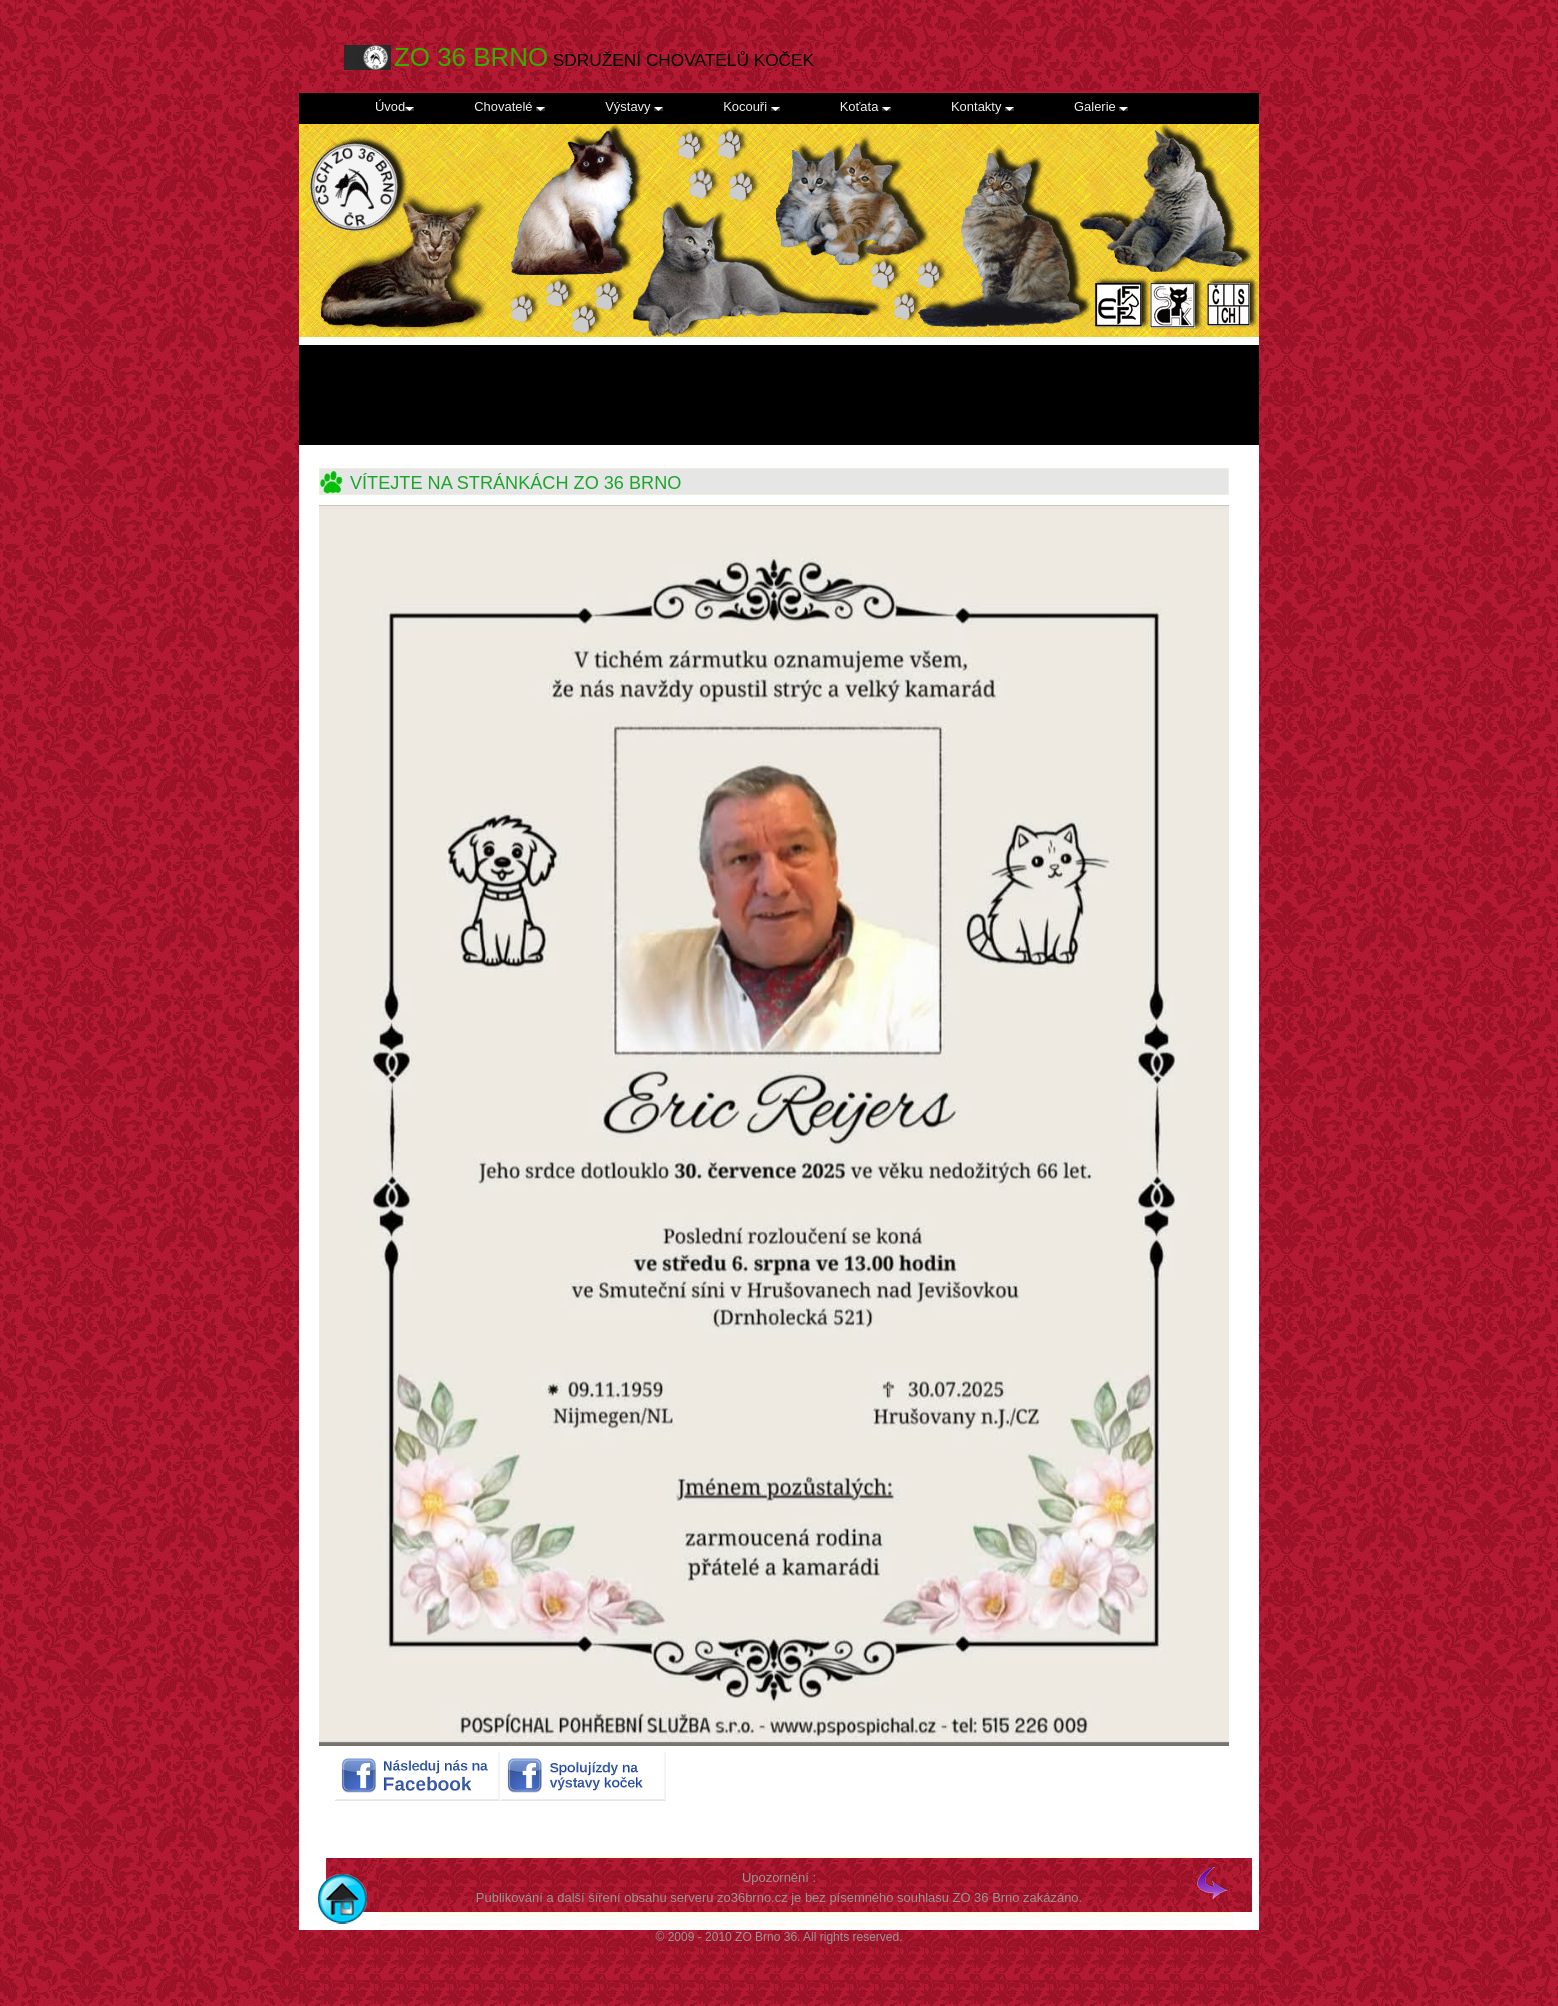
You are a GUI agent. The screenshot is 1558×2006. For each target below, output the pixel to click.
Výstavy (634, 106)
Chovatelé (509, 106)
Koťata (865, 106)
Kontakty (982, 106)
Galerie (1101, 106)
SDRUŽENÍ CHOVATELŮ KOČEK (604, 57)
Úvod (394, 106)
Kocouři (751, 106)
